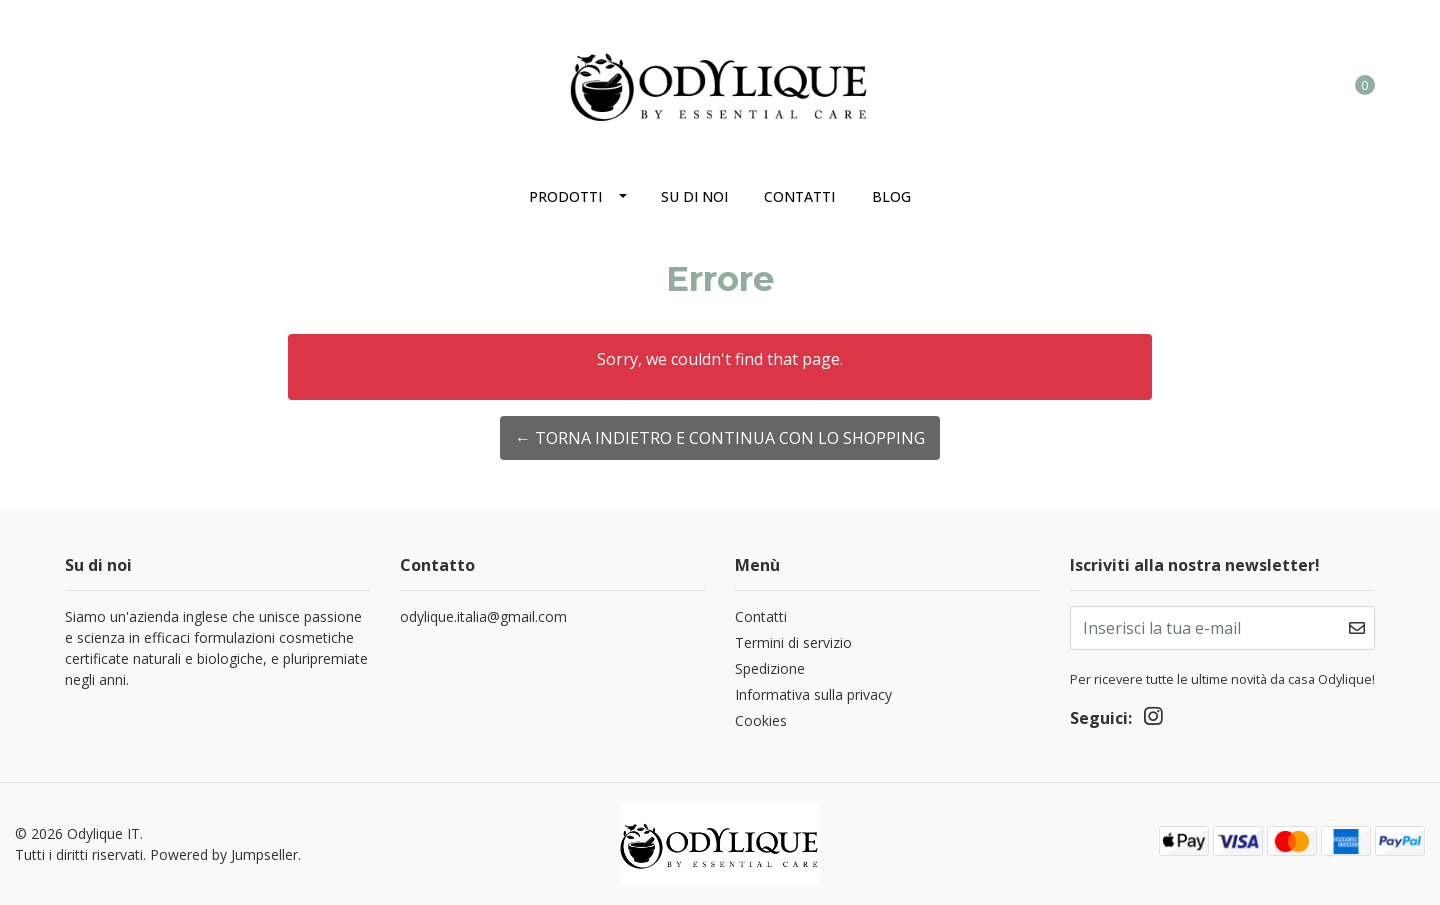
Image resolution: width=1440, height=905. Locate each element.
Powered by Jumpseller (224, 854)
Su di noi (694, 196)
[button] (1283, 84)
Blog (891, 196)
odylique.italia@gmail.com (483, 616)
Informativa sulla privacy (813, 694)
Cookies (761, 720)
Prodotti (565, 196)
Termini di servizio (793, 642)
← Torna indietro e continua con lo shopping (720, 438)
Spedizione (770, 668)
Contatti (799, 196)
